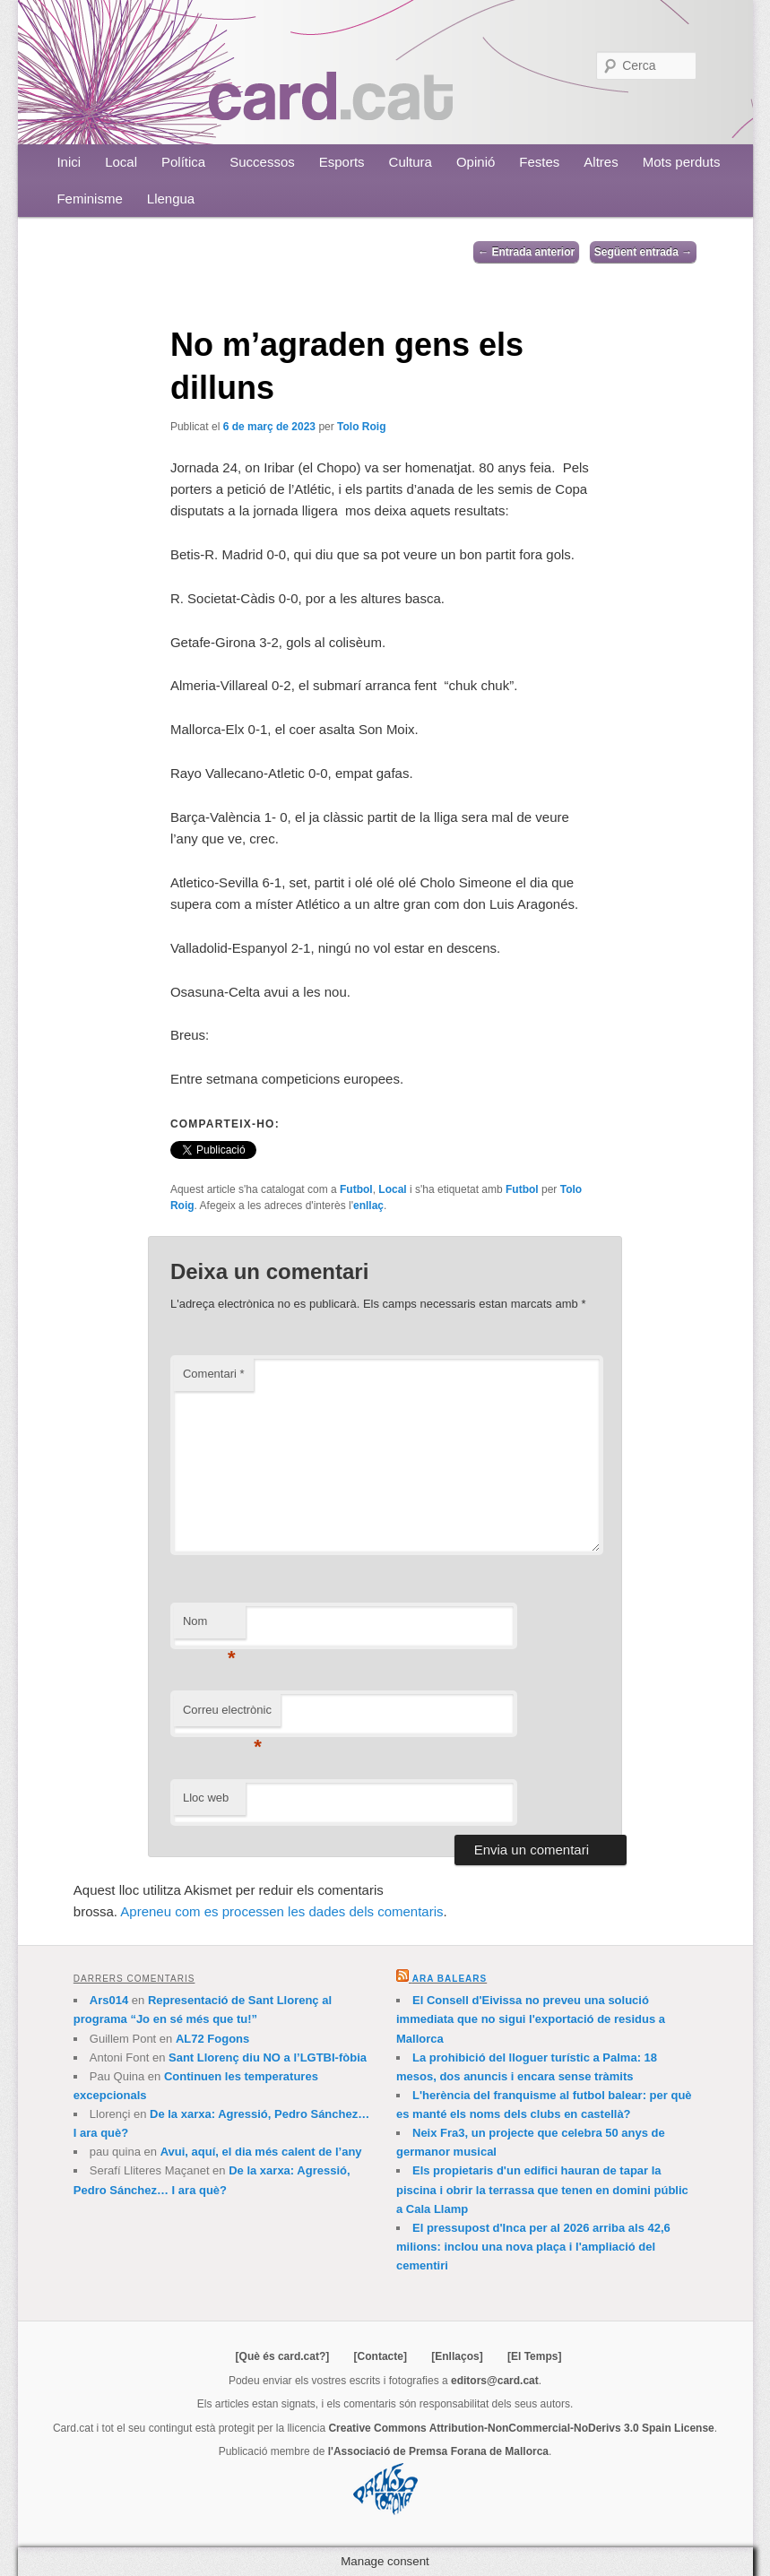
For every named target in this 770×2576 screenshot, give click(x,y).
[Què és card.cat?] (283, 2356)
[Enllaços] (456, 2356)
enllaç (368, 1205)
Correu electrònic (227, 1715)
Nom (209, 1626)
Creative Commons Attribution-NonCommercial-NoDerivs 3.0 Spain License (521, 2428)
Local (121, 161)
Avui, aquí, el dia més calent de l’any (261, 2151)
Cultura (410, 161)
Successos (262, 161)
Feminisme (89, 198)
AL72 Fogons (212, 2038)
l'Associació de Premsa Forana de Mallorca (438, 2451)
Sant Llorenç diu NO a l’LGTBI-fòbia (268, 2057)
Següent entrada (643, 252)
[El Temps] (534, 2356)
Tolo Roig (361, 426)
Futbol (356, 1189)
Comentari (214, 1373)
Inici (68, 161)
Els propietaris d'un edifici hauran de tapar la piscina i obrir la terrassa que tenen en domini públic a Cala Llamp (542, 2189)
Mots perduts (682, 161)
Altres (601, 161)
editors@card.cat (495, 2380)
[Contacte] (380, 2356)
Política (183, 161)
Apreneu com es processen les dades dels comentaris (281, 1911)
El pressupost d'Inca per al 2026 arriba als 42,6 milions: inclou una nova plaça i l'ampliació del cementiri (533, 2246)
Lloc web (206, 1797)
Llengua (171, 198)
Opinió (475, 161)
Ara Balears (449, 1979)
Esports (342, 161)
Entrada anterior (526, 252)
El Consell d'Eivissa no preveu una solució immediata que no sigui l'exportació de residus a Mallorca (530, 2018)
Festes (539, 161)
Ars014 (109, 2000)
